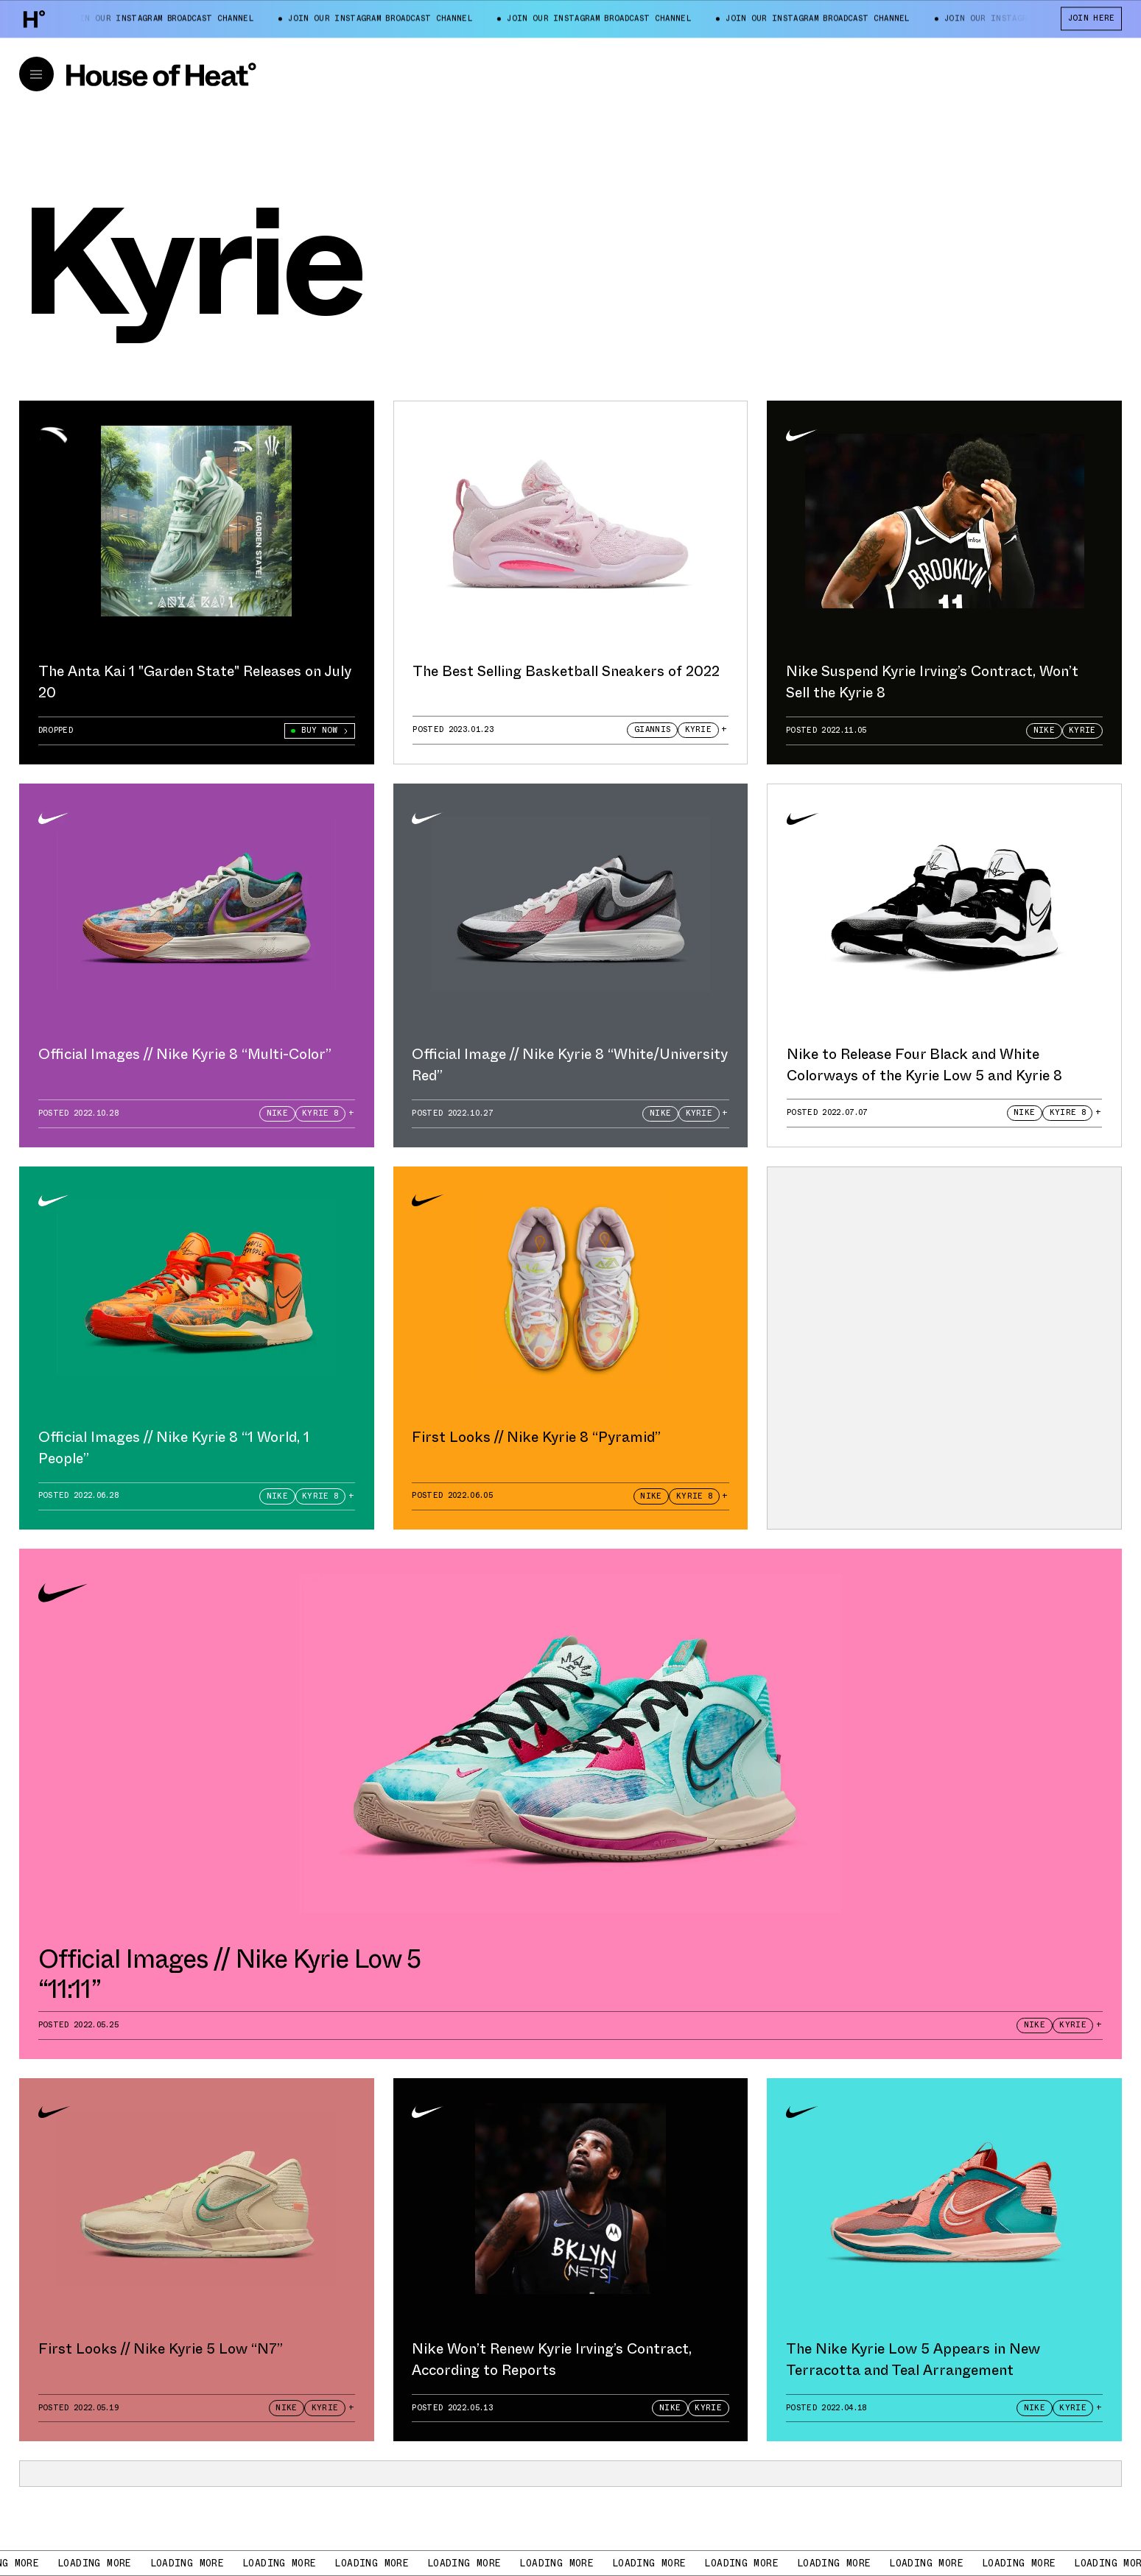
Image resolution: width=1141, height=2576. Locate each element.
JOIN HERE (1091, 18)
